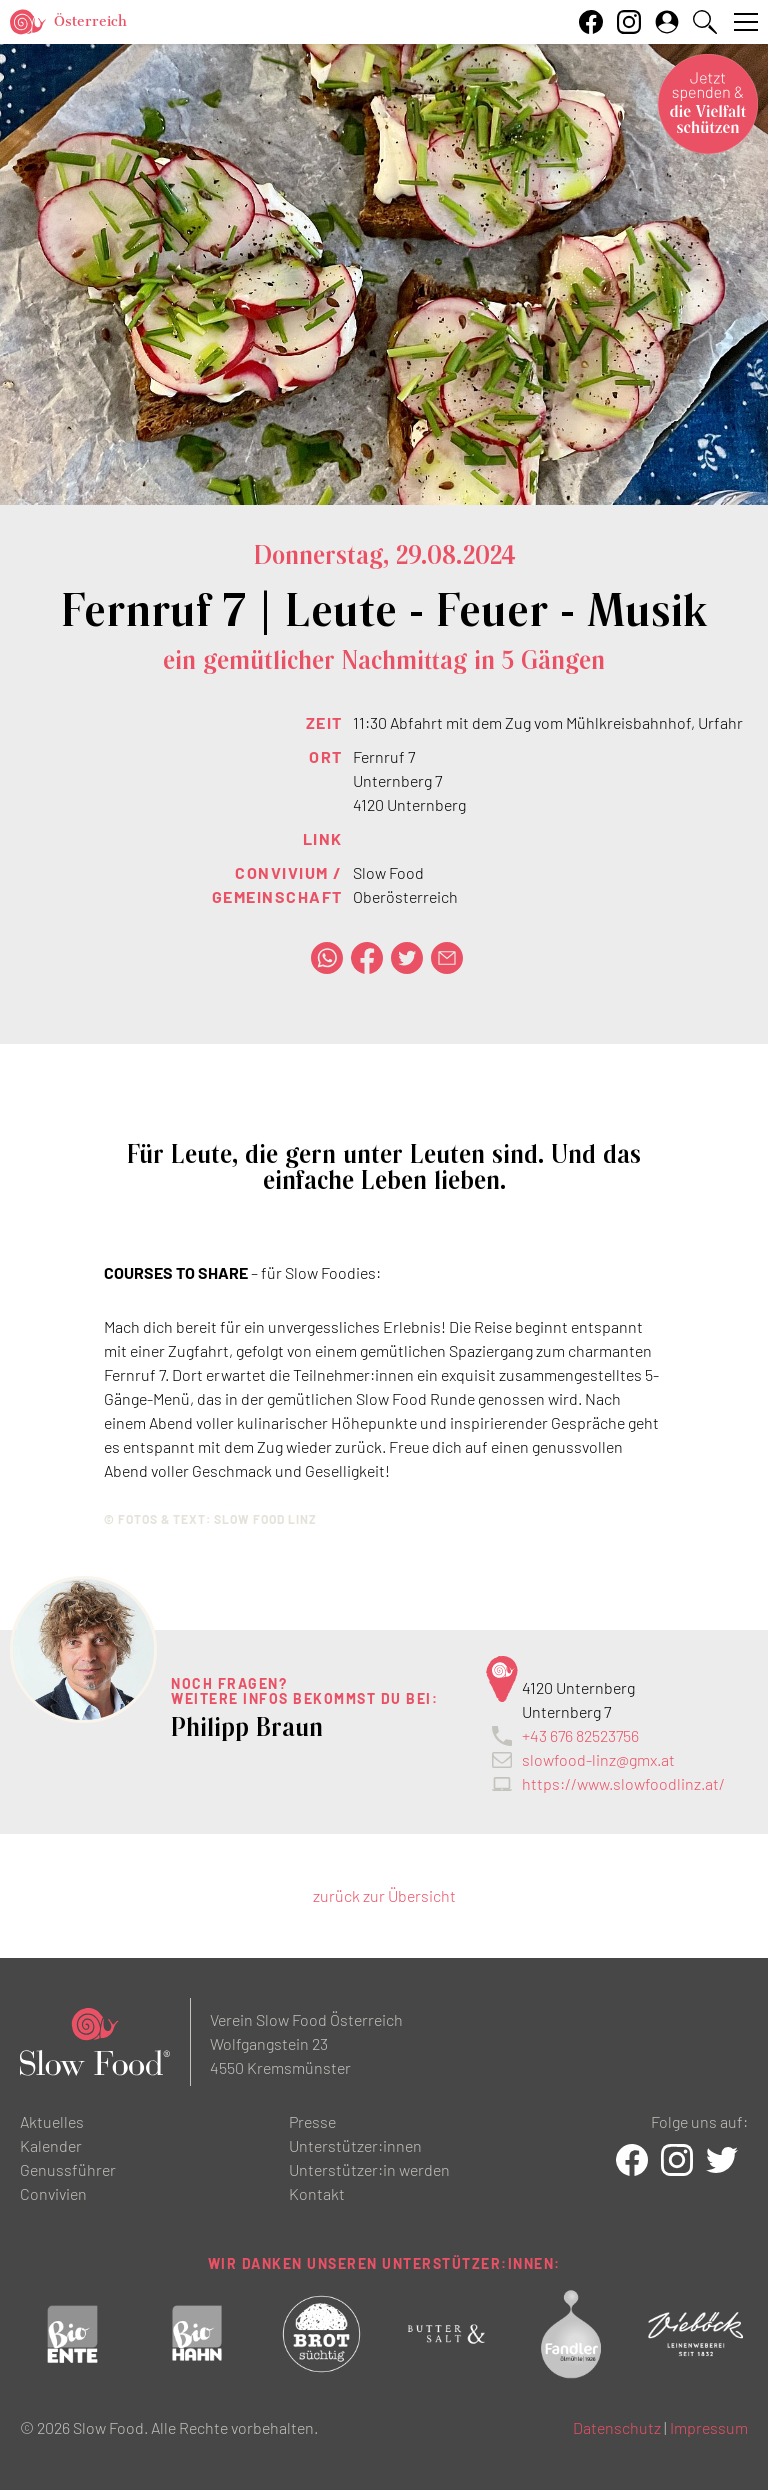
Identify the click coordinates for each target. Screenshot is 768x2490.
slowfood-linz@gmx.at (598, 1759)
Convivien (53, 2193)
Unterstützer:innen (355, 2145)
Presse (312, 2121)
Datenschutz (617, 2427)
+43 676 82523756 (580, 1735)
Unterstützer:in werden (369, 2169)
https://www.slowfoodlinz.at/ (623, 1783)
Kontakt (317, 2193)
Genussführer (68, 2169)
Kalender (51, 2145)
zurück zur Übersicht (384, 1895)
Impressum (709, 2427)
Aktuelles (52, 2121)
